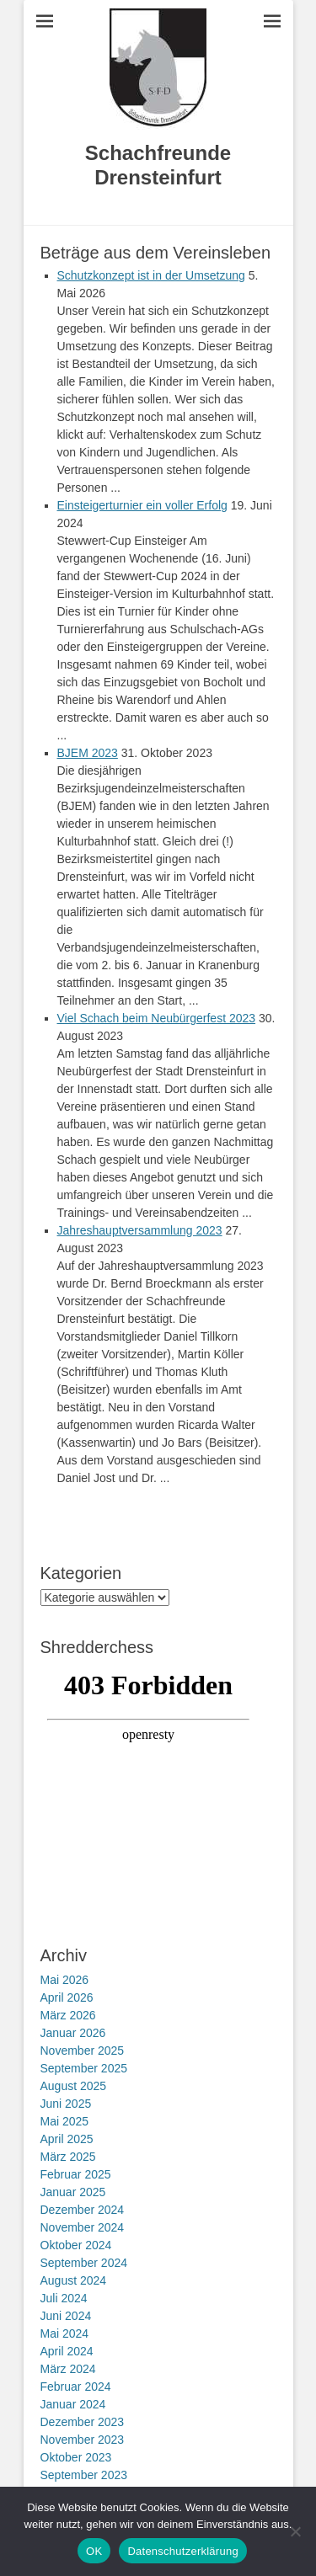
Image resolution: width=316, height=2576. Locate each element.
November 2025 (82, 2050)
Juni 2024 (66, 2316)
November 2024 (82, 2227)
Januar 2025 (73, 2192)
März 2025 (68, 2156)
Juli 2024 (64, 2298)
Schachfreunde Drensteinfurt (158, 165)
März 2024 (68, 2369)
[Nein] (295, 2531)
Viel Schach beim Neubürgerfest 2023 (156, 1018)
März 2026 (68, 2015)
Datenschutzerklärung (182, 2551)
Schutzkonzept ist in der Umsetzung (151, 275)
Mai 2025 (64, 2121)
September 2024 (84, 2262)
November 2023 (82, 2439)
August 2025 (73, 2086)
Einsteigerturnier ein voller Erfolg (142, 505)
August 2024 (73, 2280)
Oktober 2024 (76, 2245)
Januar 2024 (73, 2404)
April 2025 (67, 2139)
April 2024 (67, 2351)
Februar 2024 (75, 2386)
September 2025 (84, 2068)
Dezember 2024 (82, 2209)
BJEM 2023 (87, 753)
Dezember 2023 (82, 2422)
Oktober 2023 (76, 2457)
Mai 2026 (64, 1980)
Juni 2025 (66, 2103)
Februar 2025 (75, 2174)
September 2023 (84, 2475)
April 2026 (67, 1997)
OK (94, 2551)
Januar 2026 (73, 2033)
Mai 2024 (64, 2333)
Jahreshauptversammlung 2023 (139, 1230)
